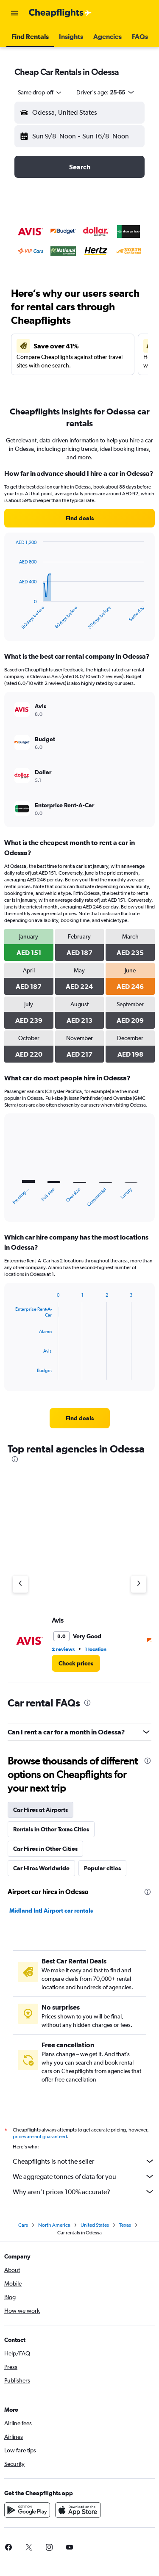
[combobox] (40, 92)
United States (95, 2225)
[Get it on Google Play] (27, 2510)
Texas (125, 2225)
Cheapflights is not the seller (84, 2161)
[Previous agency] (20, 1584)
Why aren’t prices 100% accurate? (84, 2192)
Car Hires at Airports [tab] (40, 1809)
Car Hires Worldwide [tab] (41, 1868)
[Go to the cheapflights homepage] (60, 13)
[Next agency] (138, 1584)
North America (54, 2225)
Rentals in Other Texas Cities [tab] (51, 1829)
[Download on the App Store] (78, 2510)
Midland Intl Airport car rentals (51, 1910)
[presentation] (15, 1459)
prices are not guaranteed (40, 2137)
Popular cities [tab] (102, 1868)
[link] (79, 518)
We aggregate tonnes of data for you (84, 2176)
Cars (23, 2225)
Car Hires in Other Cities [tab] (45, 1848)
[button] (14, 13)
